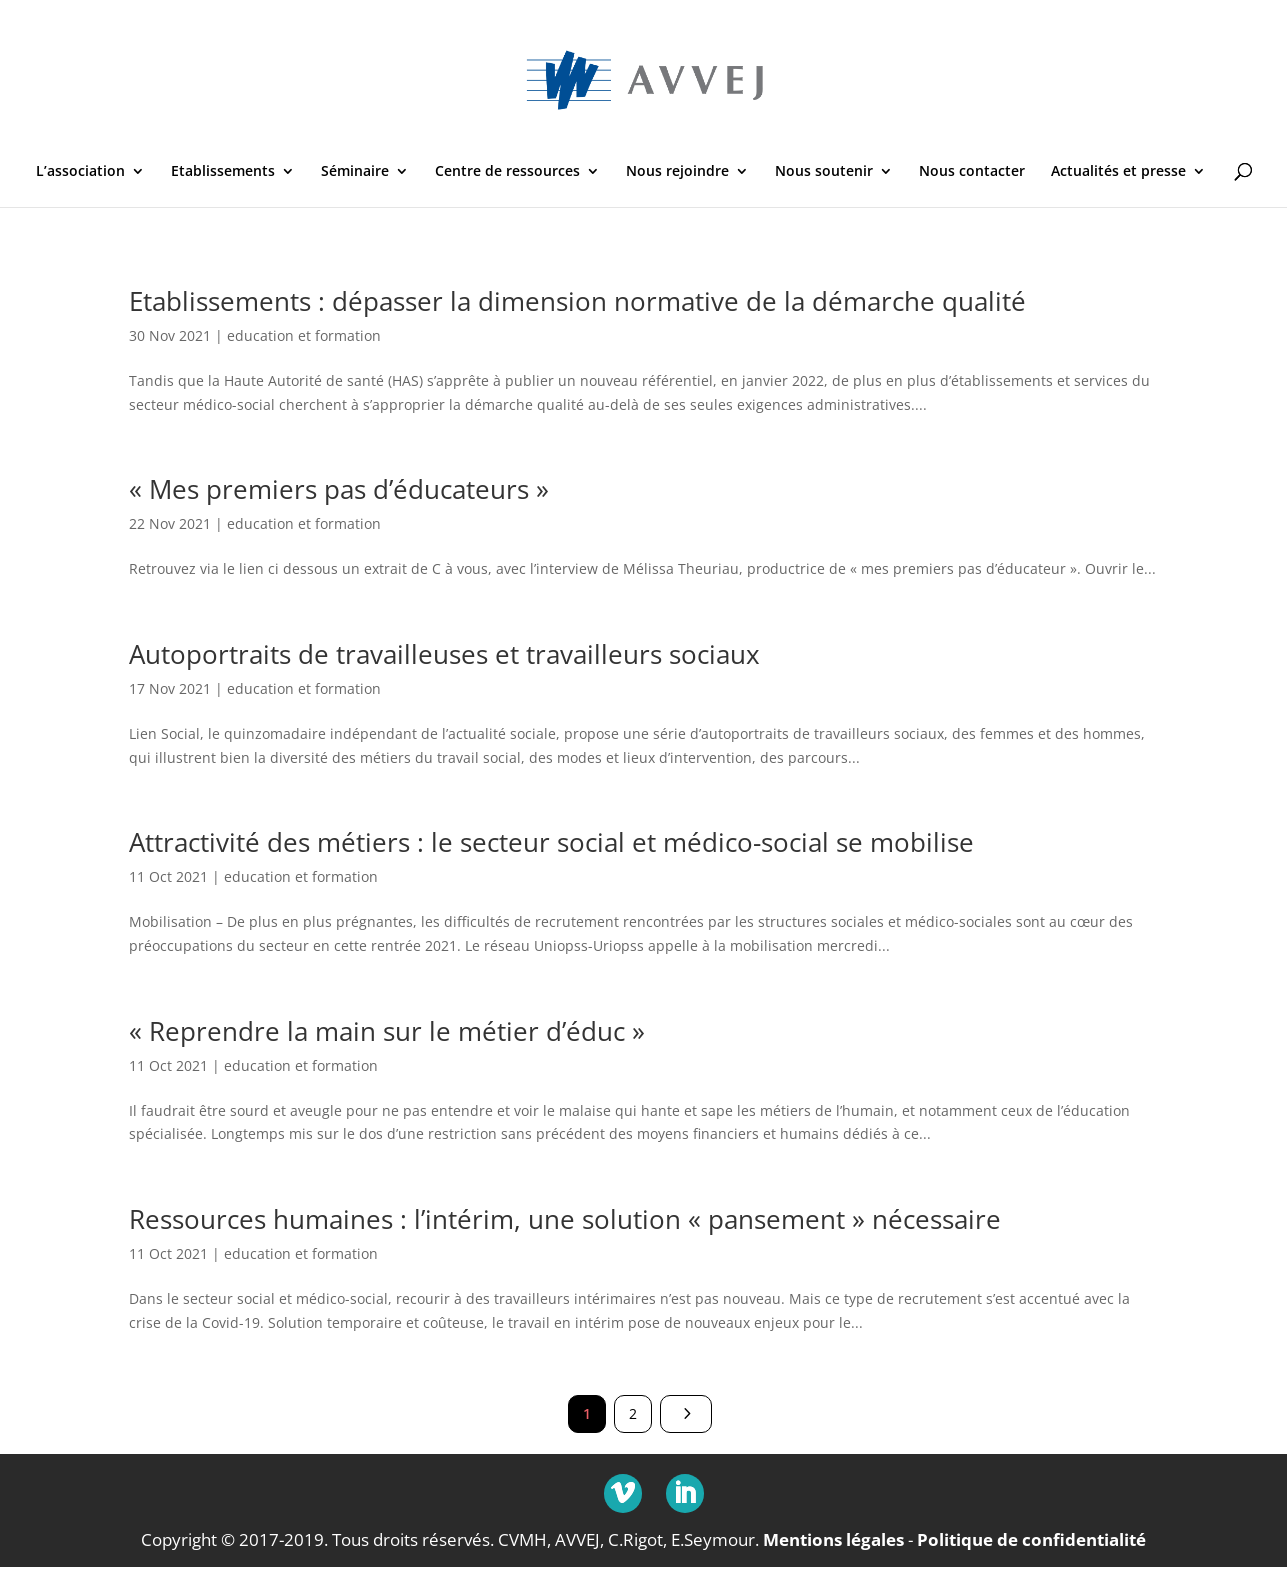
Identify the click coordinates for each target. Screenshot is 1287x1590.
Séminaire (355, 172)
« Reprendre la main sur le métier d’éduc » (387, 1031)
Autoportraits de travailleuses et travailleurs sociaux (444, 654)
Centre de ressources (507, 172)
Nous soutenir (824, 172)
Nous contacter (972, 172)
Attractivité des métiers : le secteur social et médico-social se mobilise (551, 842)
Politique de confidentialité (1031, 1538)
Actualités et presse (1118, 172)
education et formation (304, 335)
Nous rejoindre (677, 172)
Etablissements (223, 172)
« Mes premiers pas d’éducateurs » (339, 489)
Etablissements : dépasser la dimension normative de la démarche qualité (577, 301)
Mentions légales (833, 1538)
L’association (80, 172)
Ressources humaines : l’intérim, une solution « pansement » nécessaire (565, 1219)
